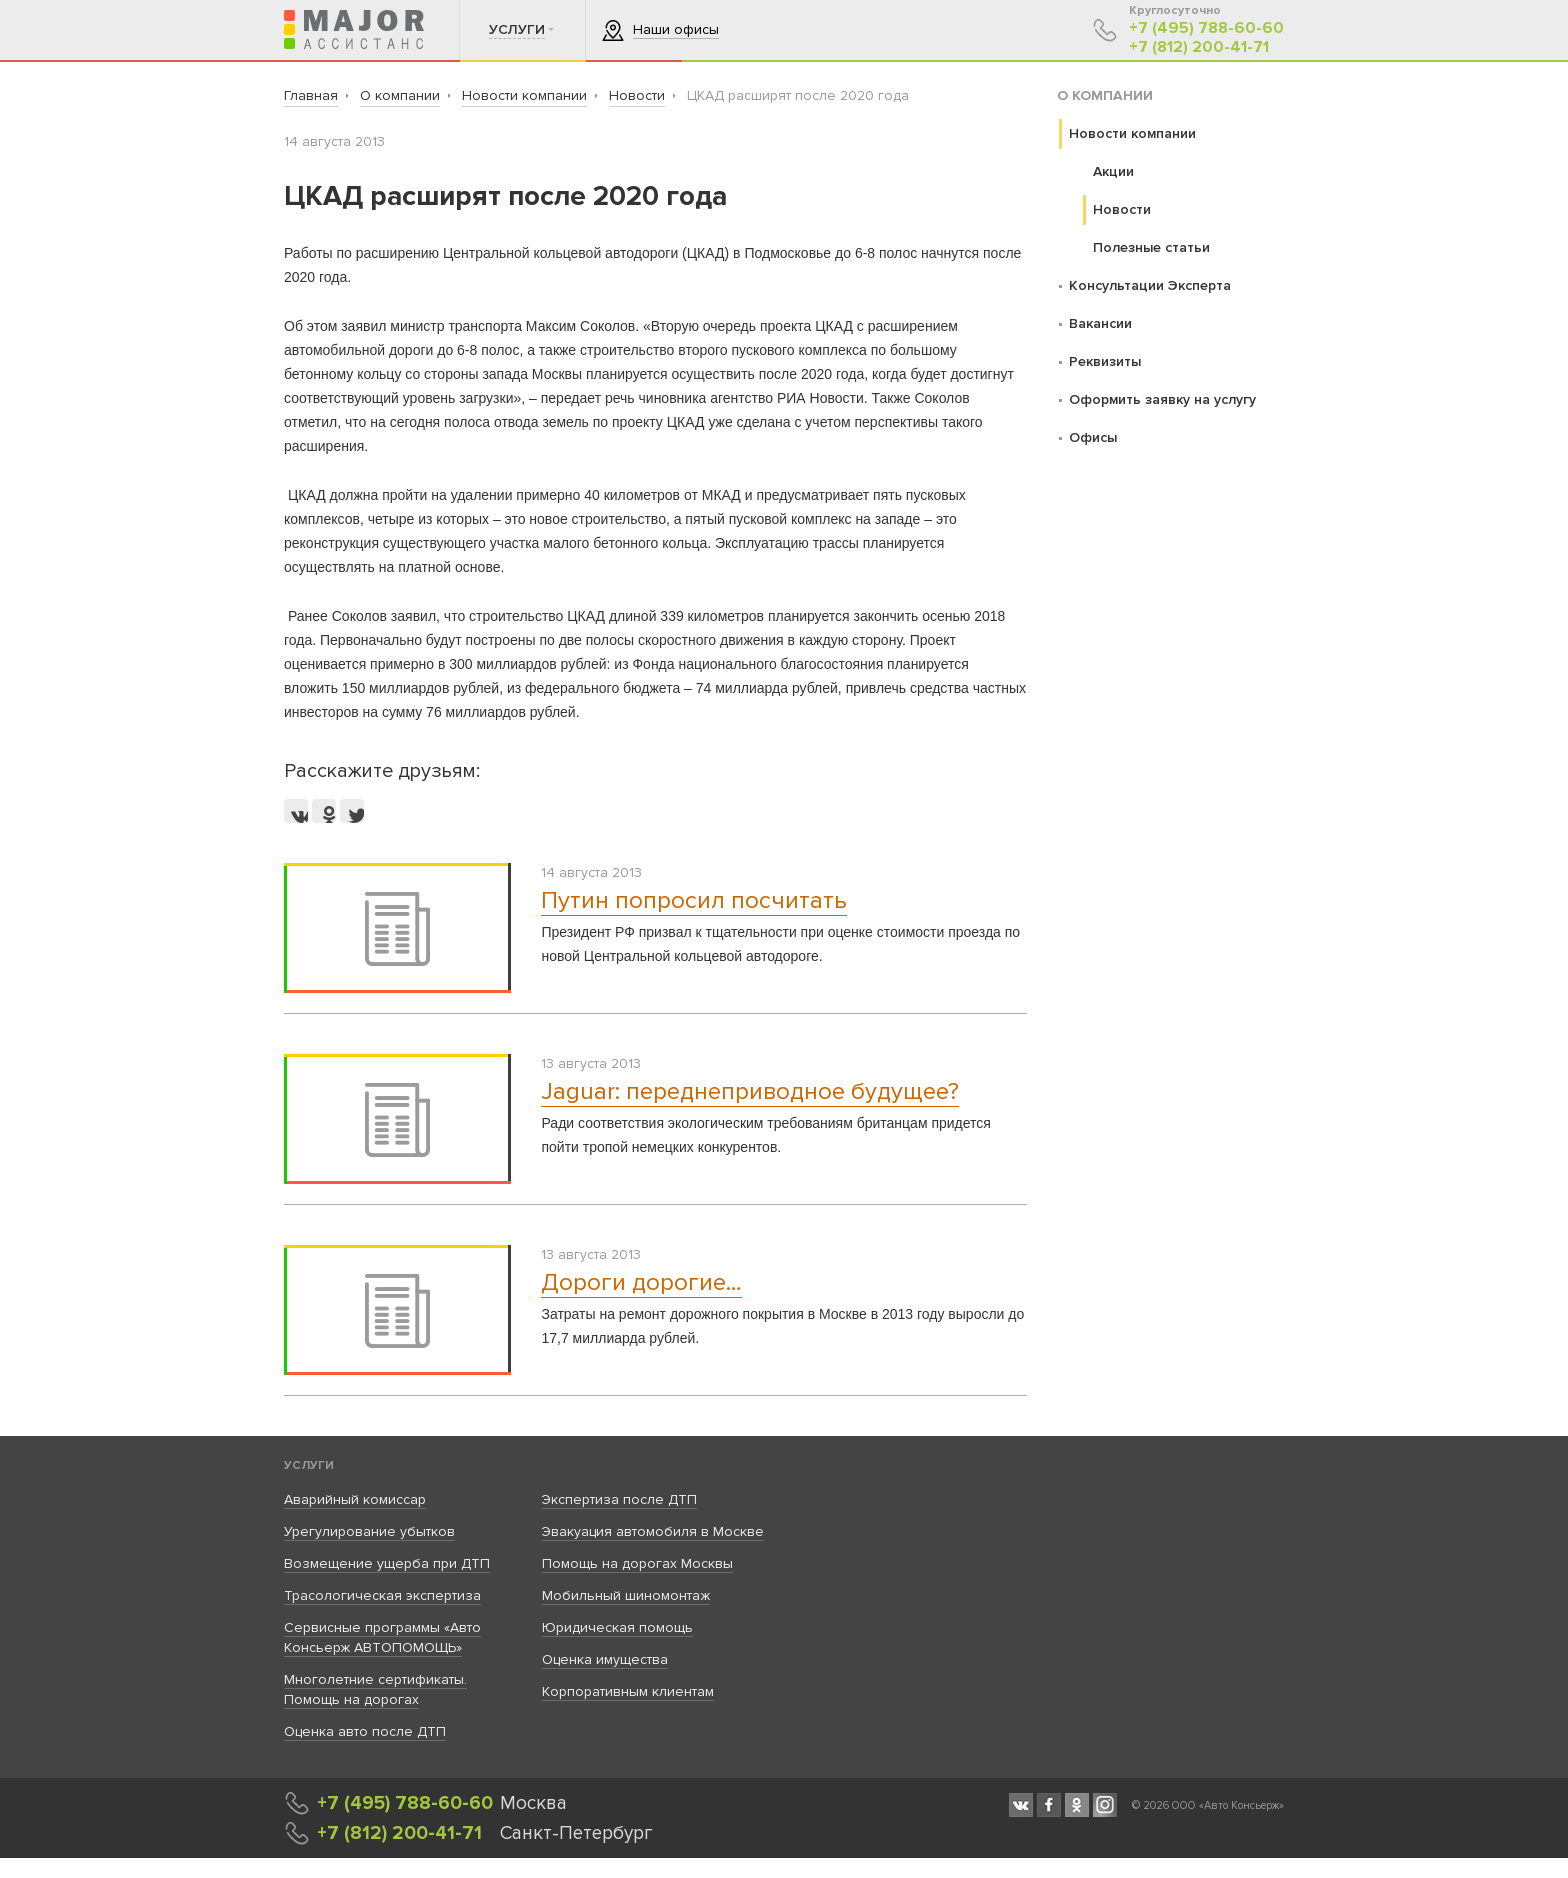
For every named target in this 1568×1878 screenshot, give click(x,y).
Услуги (309, 1465)
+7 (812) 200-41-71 (1199, 47)
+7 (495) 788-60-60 (1206, 28)
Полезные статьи (1151, 247)
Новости (1122, 209)
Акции (1113, 171)
